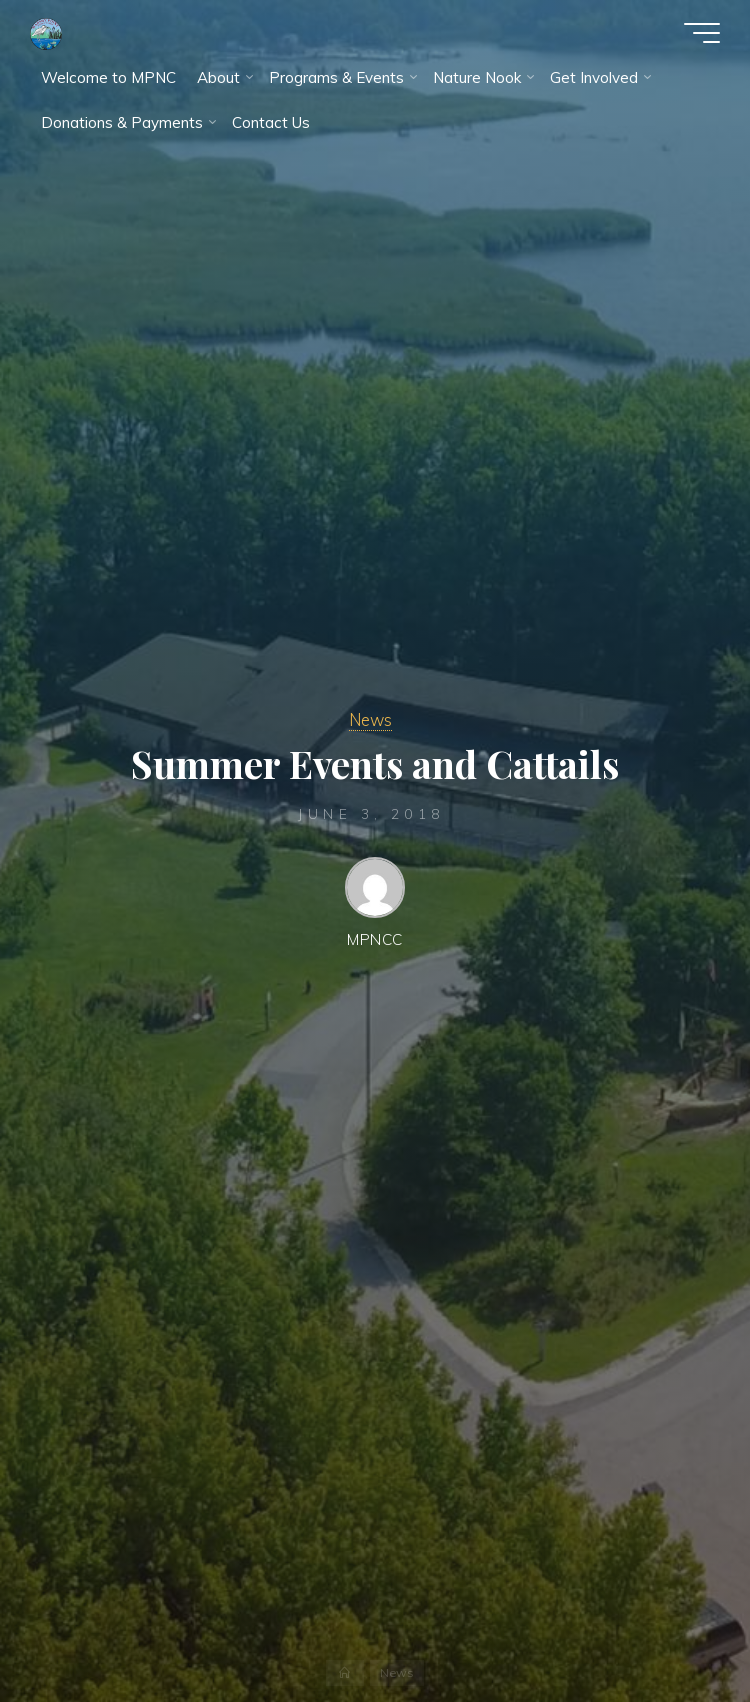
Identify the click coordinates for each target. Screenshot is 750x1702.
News (370, 719)
